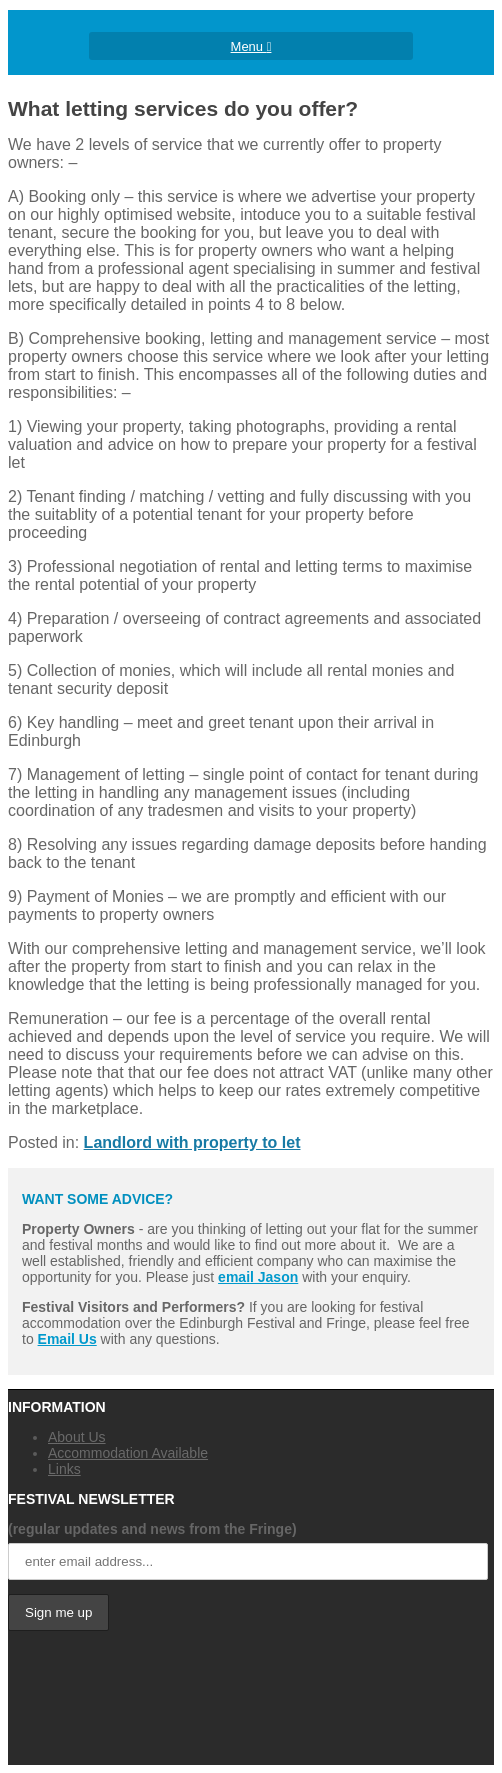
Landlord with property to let (192, 1142)
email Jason (258, 1277)
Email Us (67, 1339)
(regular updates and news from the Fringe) (152, 1529)
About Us (77, 1437)
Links (64, 1469)
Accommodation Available (128, 1453)
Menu (251, 46)
